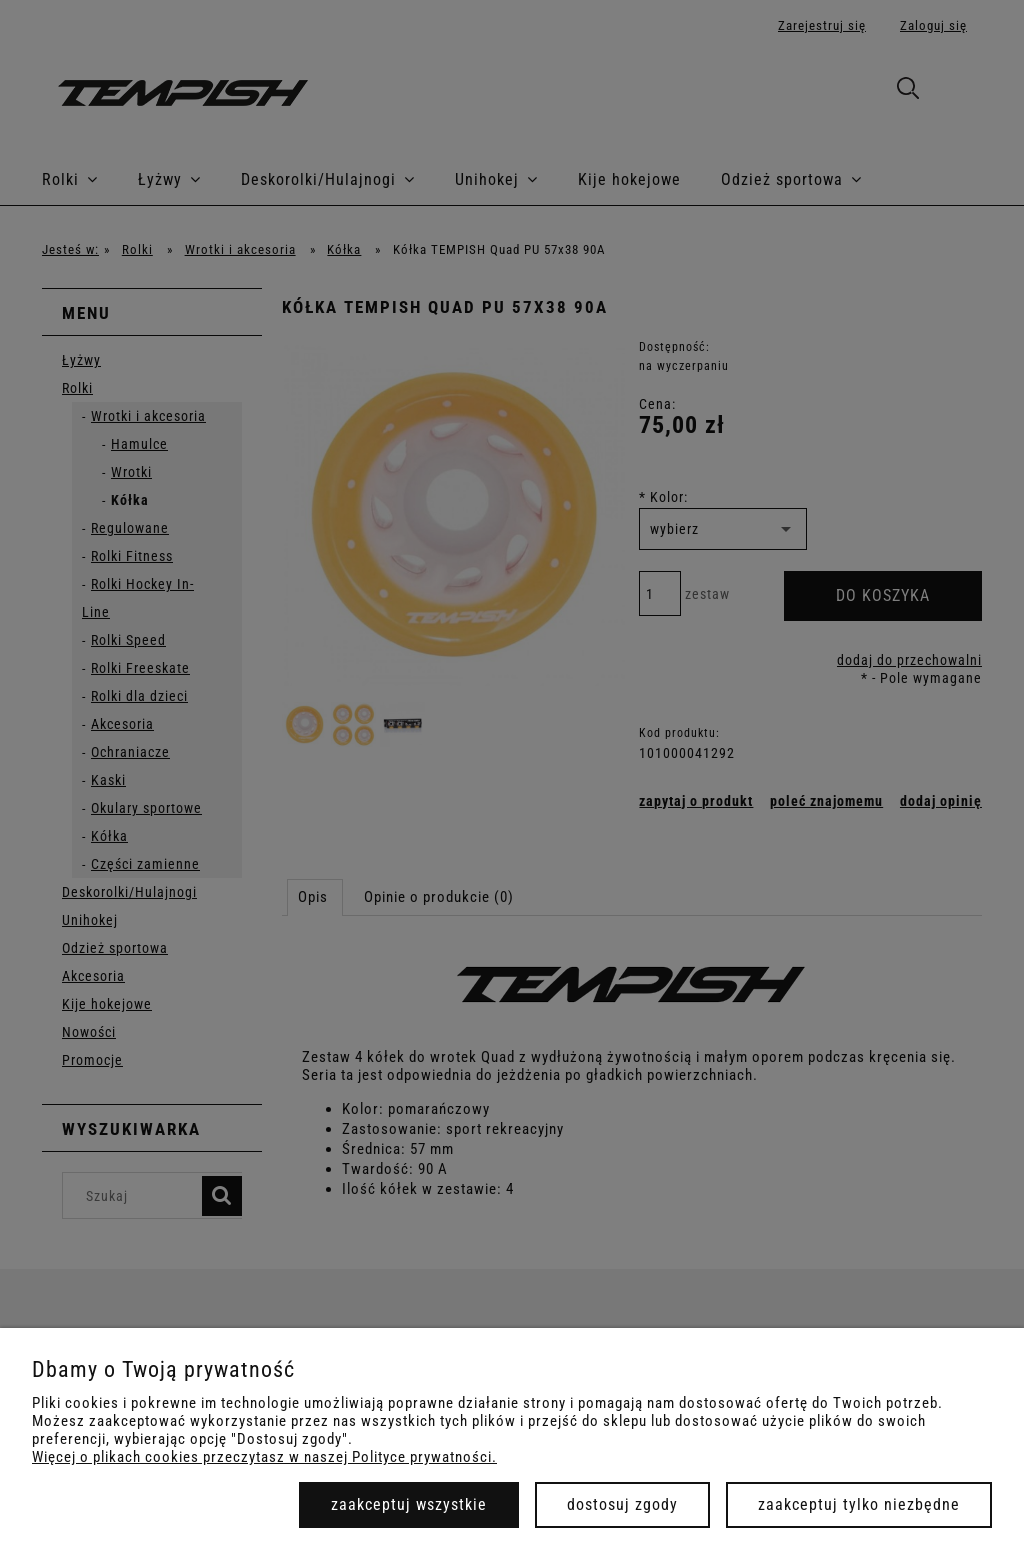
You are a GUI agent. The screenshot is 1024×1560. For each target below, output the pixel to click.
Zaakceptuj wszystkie (409, 1504)
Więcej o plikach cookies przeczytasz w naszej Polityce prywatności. (264, 1457)
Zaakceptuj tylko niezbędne (859, 1504)
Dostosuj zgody (622, 1504)
